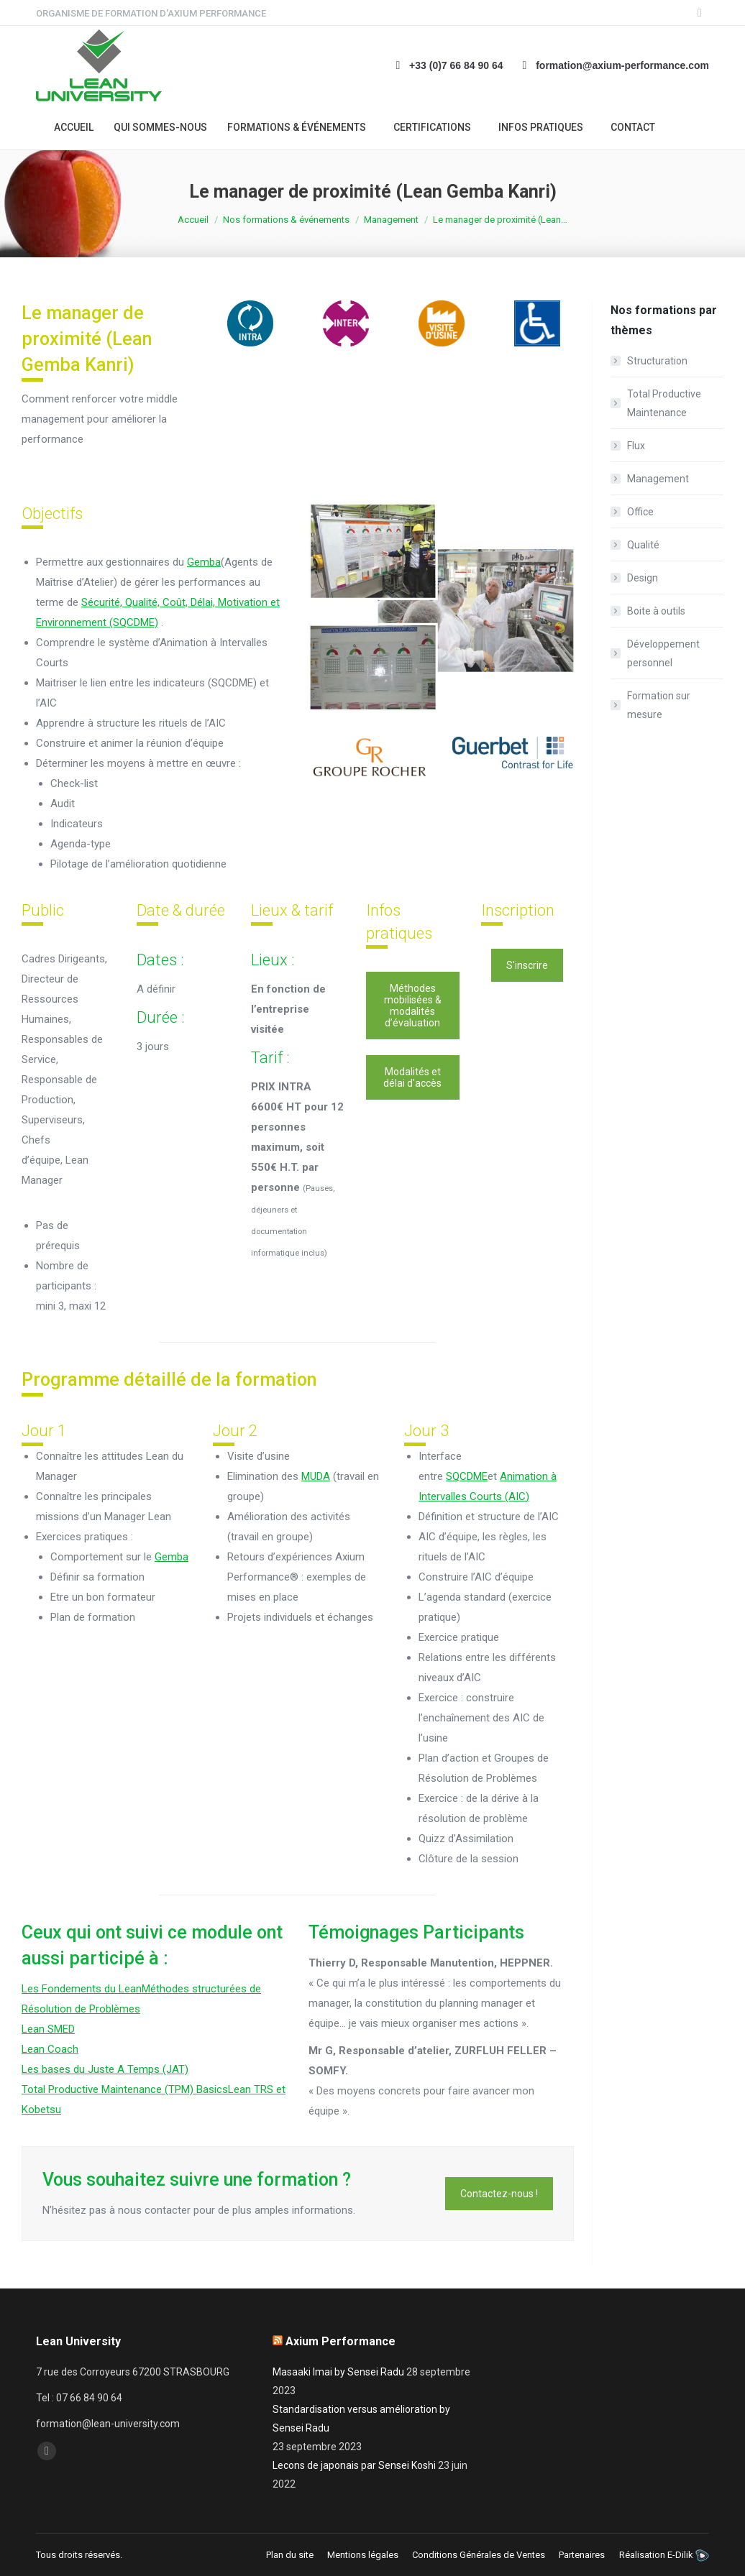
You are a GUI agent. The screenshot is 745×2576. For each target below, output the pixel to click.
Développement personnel (663, 653)
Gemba (204, 562)
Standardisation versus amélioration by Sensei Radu (361, 2419)
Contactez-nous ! (499, 2193)
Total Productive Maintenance (664, 403)
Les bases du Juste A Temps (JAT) (105, 2069)
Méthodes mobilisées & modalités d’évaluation (413, 1006)
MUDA (315, 1476)
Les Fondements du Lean (82, 1988)
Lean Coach (50, 2049)
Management (658, 478)
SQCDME (467, 1476)
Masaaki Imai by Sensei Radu (338, 2372)
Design (642, 578)
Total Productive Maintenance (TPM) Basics (125, 2089)
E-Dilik (680, 2554)
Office (640, 512)
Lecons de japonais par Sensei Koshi (354, 2465)
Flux (636, 445)
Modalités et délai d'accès (412, 1077)
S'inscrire (527, 965)
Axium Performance (340, 2341)
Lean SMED (48, 2029)
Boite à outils (656, 611)
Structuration (657, 361)
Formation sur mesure (658, 705)
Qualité (643, 545)
